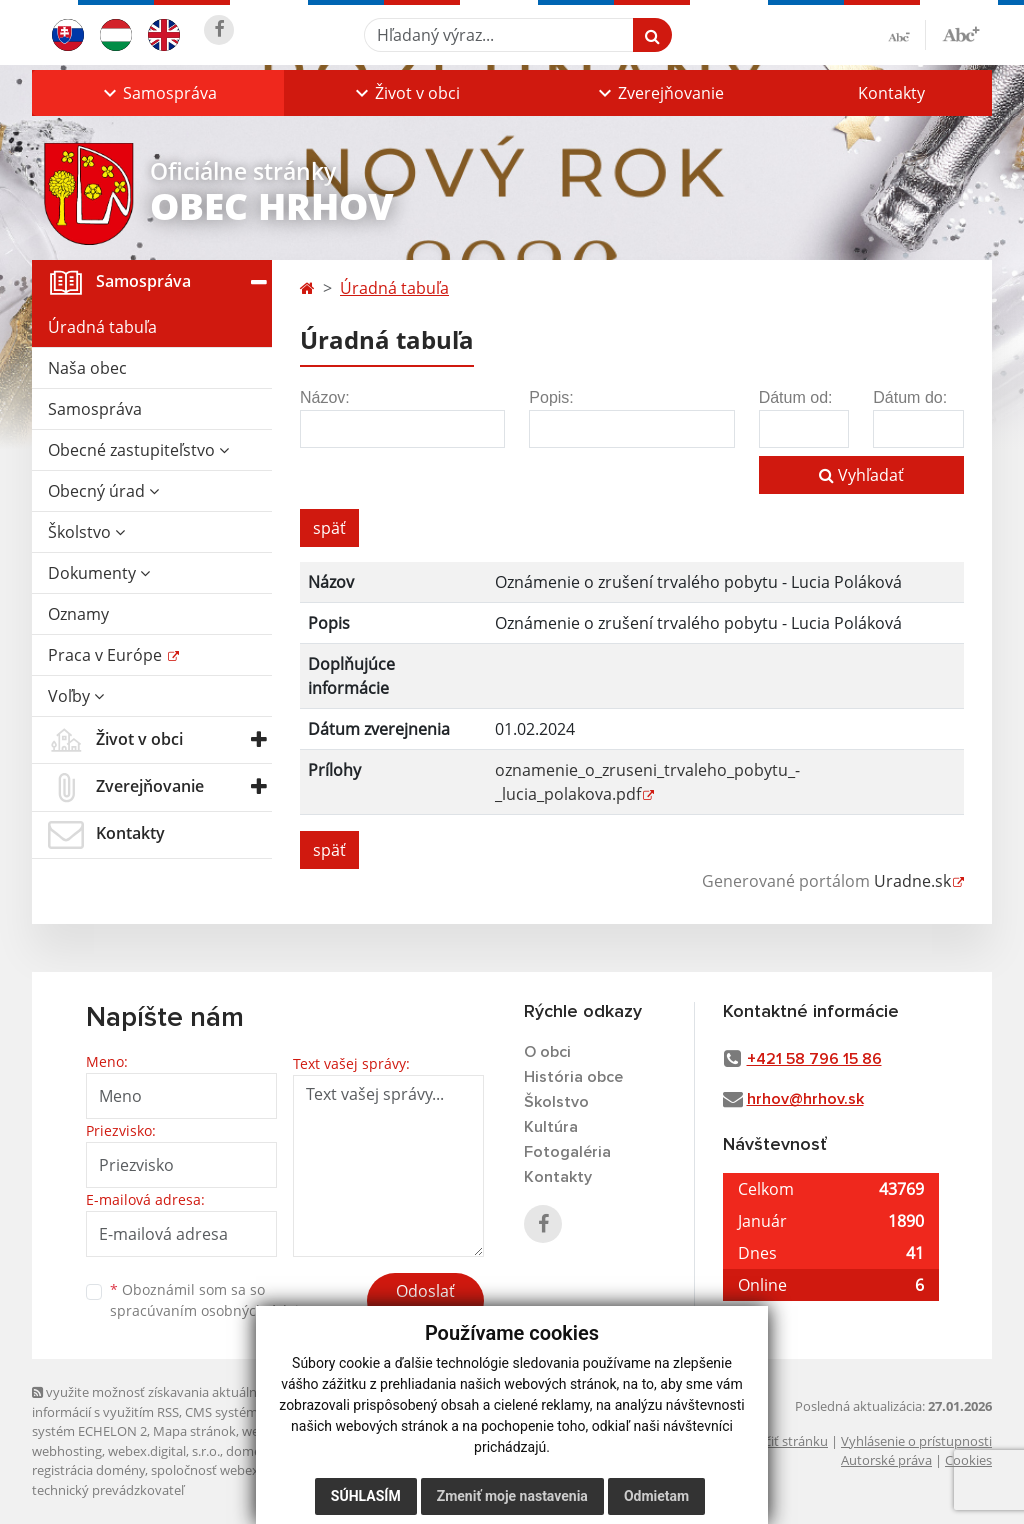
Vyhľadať (861, 475)
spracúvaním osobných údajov (212, 1310)
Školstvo (86, 532)
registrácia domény (88, 1470)
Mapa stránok (194, 1431)
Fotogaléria (567, 1152)
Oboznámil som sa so (212, 1300)
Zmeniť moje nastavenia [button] (512, 1496)
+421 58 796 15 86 (814, 1059)
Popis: (551, 397)
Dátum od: (796, 397)
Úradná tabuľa (102, 327)
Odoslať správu (425, 1303)
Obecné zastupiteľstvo (138, 450)
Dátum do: (910, 397)
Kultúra (551, 1127)
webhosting (67, 1451)
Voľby (76, 696)
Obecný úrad (103, 491)
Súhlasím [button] (366, 1496)
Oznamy (78, 614)
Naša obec (87, 368)
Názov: (325, 397)
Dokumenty (99, 573)
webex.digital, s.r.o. (164, 1451)
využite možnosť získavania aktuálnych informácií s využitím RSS (155, 1401)
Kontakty (891, 93)
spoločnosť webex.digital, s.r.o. (241, 1470)
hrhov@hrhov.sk (805, 1099)
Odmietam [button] (656, 1496)
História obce (573, 1077)
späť (329, 528)
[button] (158, 93)
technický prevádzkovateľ (108, 1490)
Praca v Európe (107, 655)
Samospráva (95, 409)
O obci (547, 1052)
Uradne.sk (912, 881)
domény (250, 1451)
